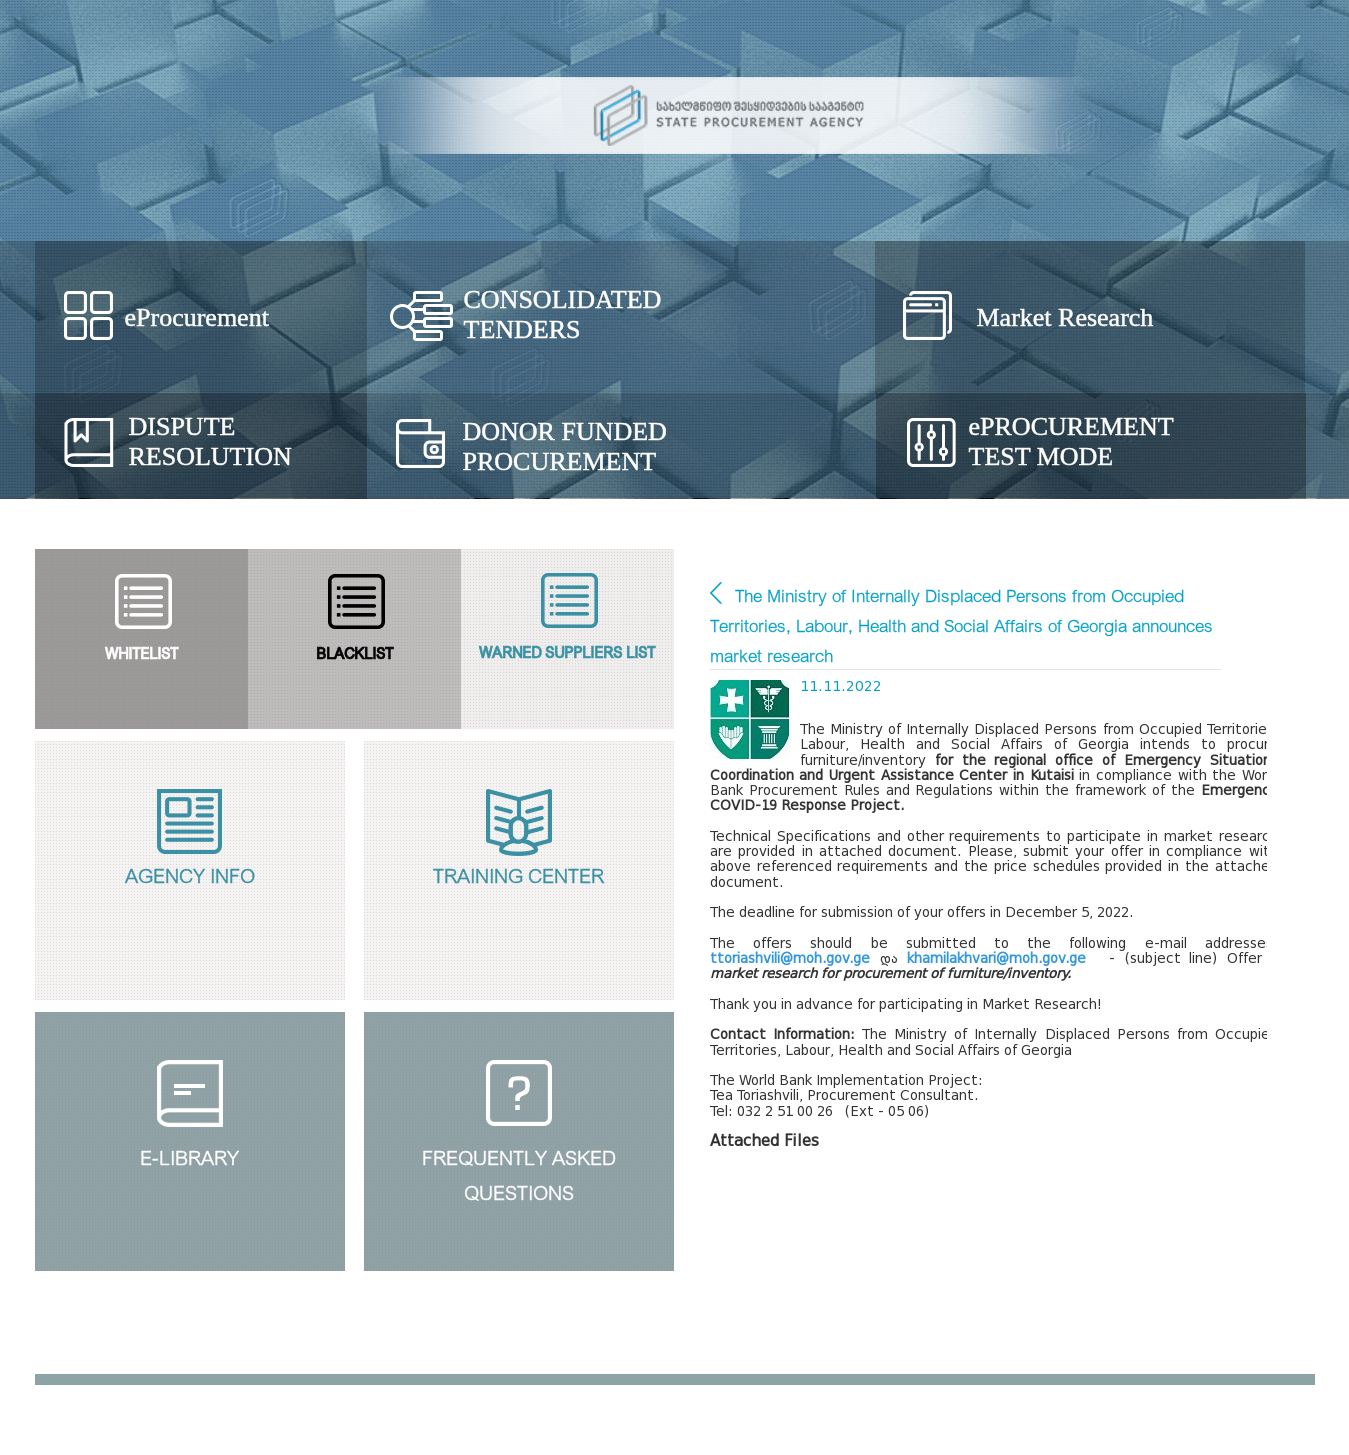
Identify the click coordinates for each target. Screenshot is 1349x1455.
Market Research (1065, 317)
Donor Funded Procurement (565, 446)
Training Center (518, 873)
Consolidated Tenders (563, 314)
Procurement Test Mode (1071, 441)
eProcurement (197, 317)
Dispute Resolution (210, 441)
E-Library (189, 1155)
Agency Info (190, 873)
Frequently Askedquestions (519, 1171)
